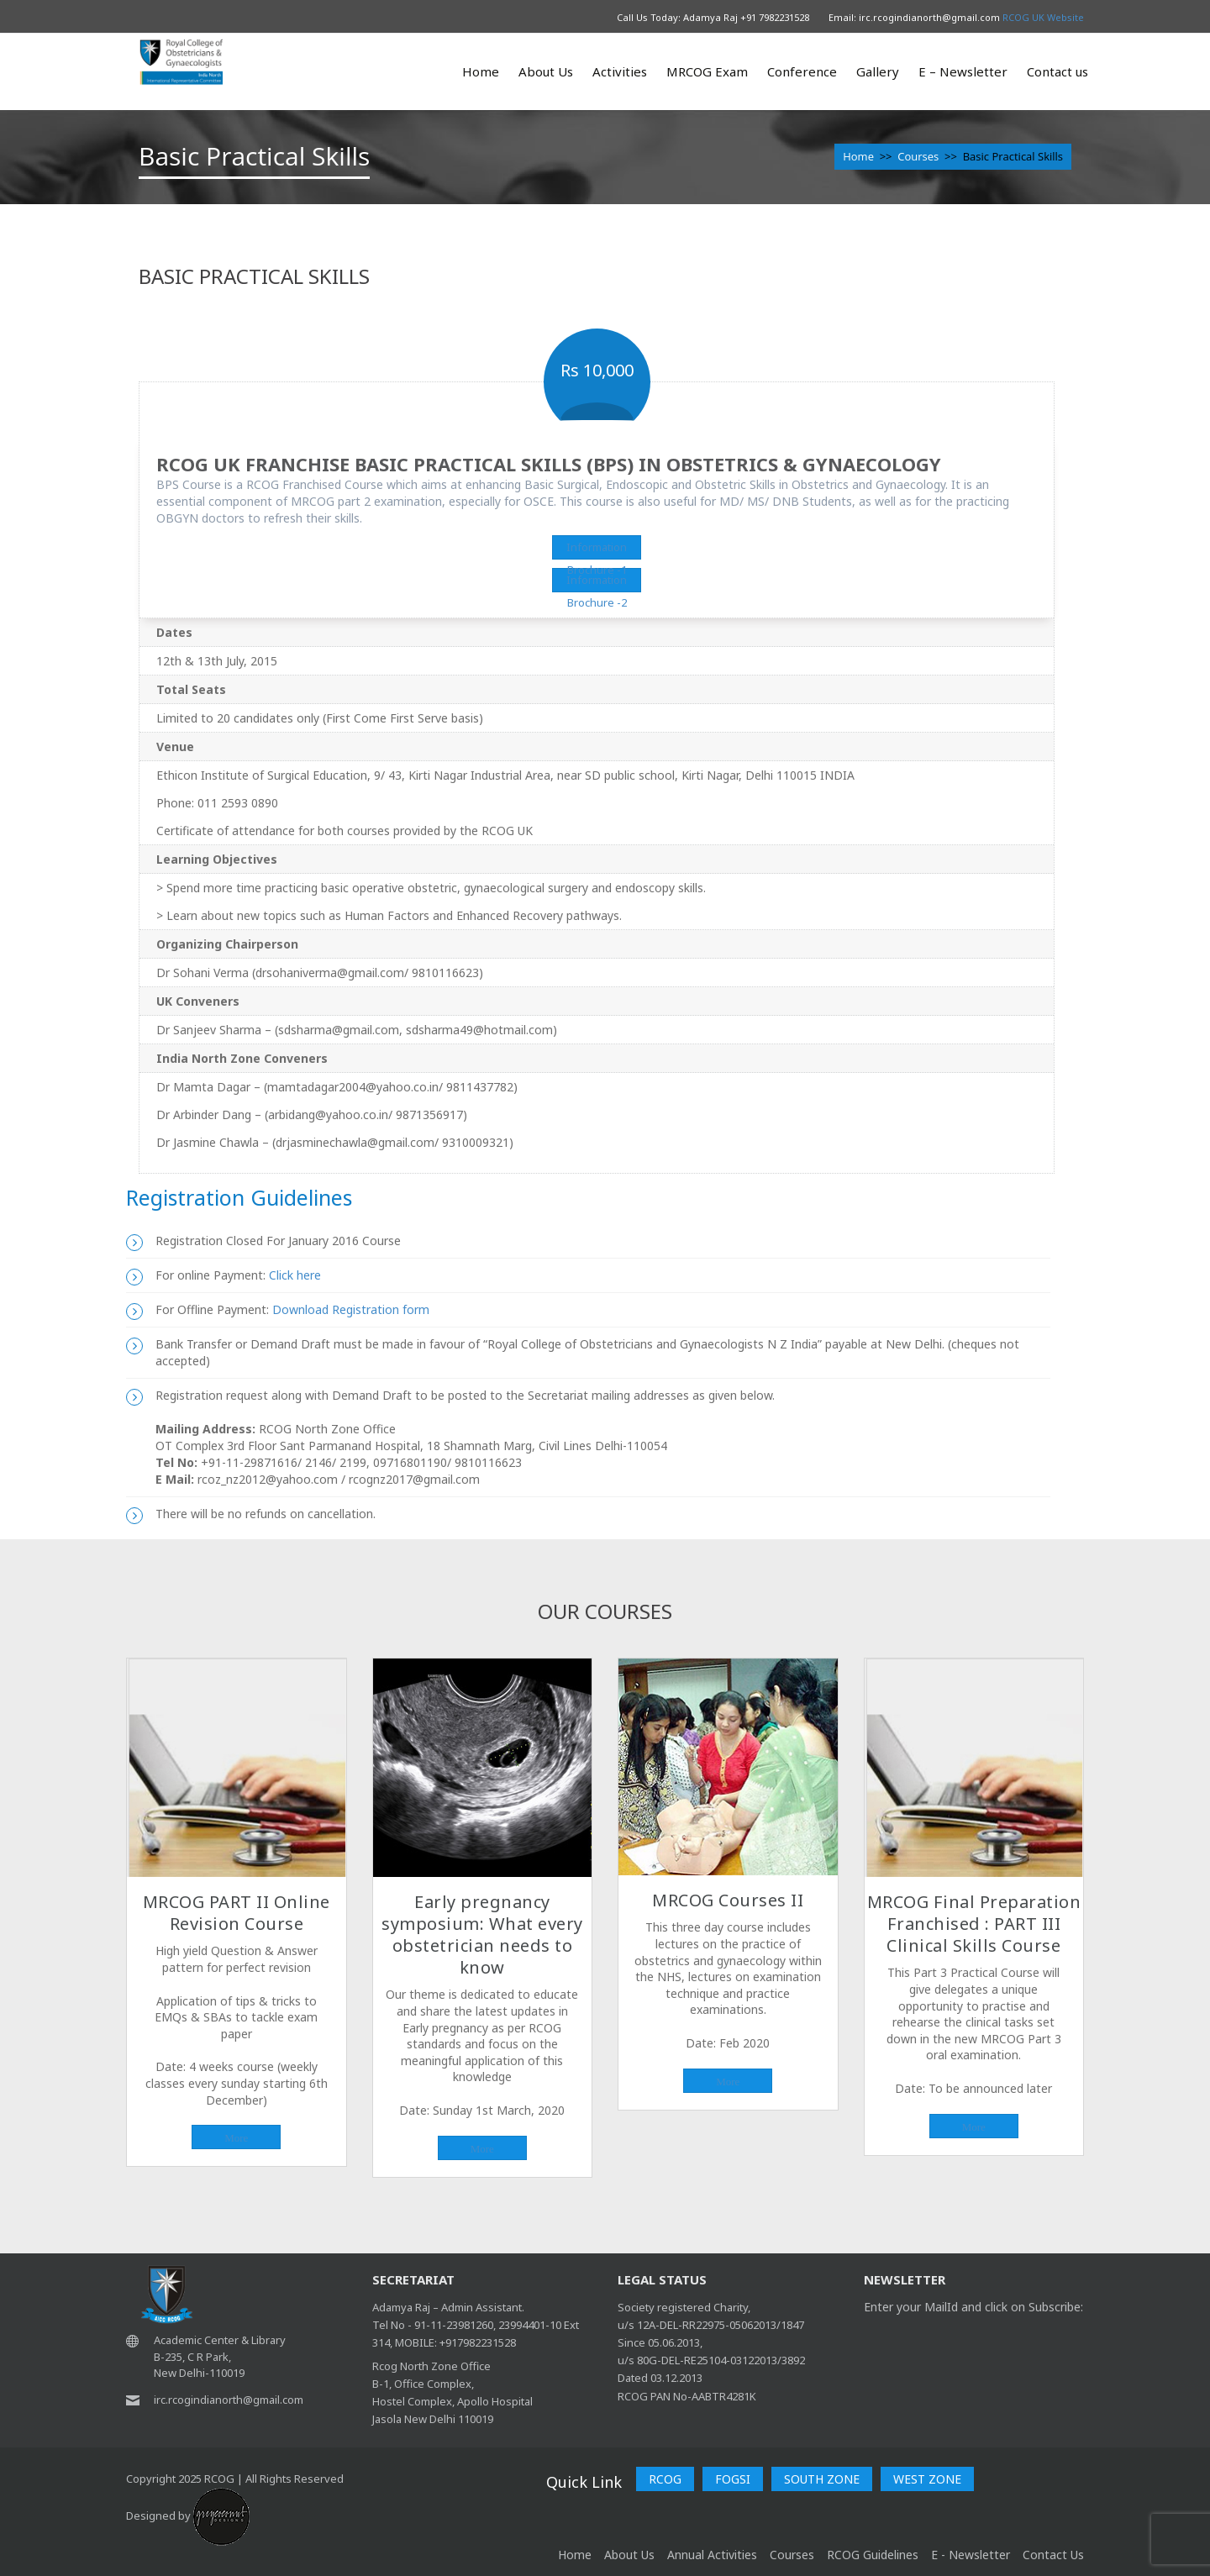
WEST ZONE (927, 2479)
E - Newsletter (970, 2555)
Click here (293, 1275)
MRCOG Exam (707, 71)
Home (480, 71)
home (575, 2555)
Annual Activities (712, 2555)
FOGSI (732, 2479)
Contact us (1057, 71)
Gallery (877, 71)
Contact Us (1053, 2555)
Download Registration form (350, 1309)
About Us (545, 71)
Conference (802, 71)
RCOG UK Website (1043, 17)
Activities (619, 71)
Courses (918, 156)
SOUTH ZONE (822, 2479)
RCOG (665, 2479)
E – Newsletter (962, 71)
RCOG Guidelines (872, 2555)
